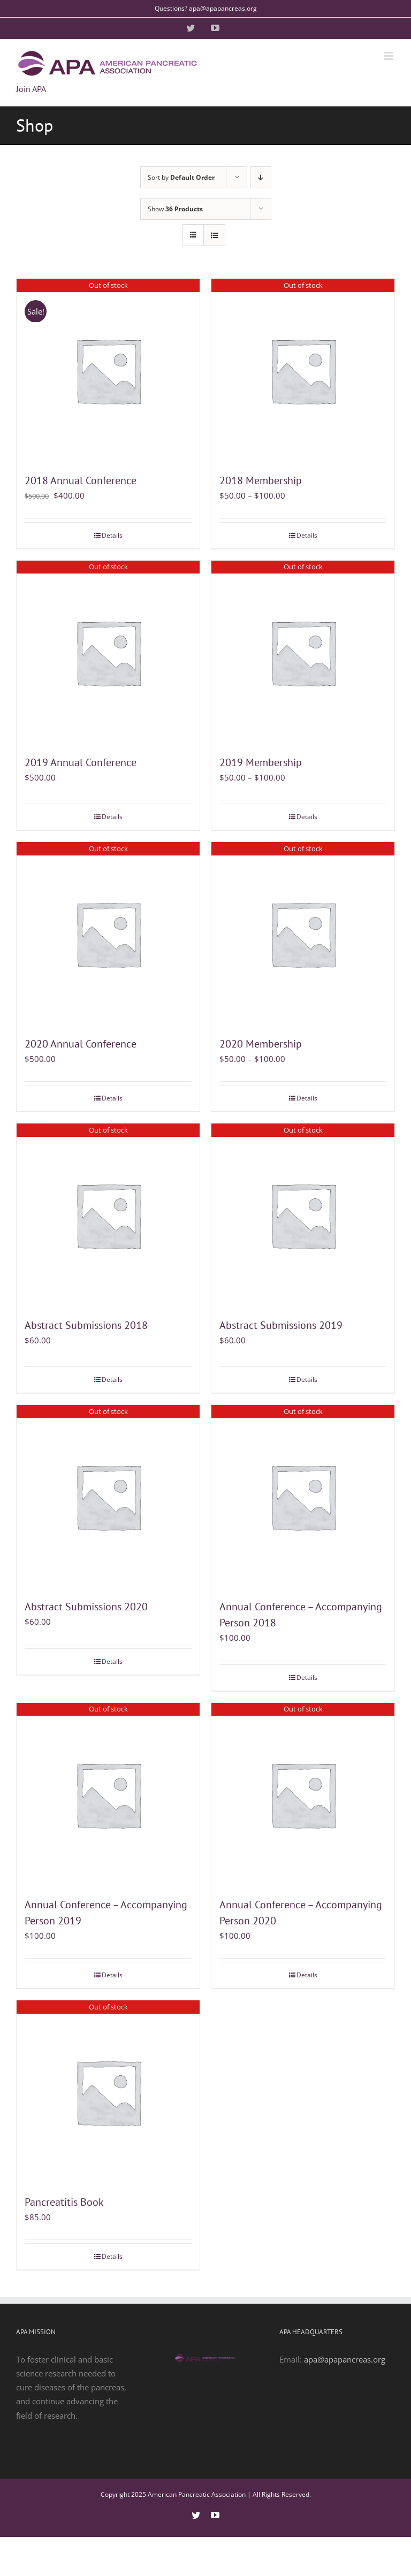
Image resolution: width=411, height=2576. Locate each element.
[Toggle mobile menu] (389, 56)
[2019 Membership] (302, 652)
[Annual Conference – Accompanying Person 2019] (108, 1794)
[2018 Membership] (302, 370)
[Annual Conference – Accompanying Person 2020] (302, 1794)
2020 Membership (260, 1044)
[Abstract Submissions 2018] (108, 1214)
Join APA (31, 88)
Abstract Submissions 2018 (86, 1325)
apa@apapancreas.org (344, 2359)
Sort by (181, 177)
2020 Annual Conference (80, 1044)
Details (112, 535)
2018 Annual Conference (80, 480)
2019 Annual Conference (80, 762)
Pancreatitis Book (64, 2202)
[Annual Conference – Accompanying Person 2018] (302, 1496)
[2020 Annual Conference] (108, 933)
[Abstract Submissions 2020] (108, 1496)
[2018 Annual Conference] (108, 370)
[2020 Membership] (302, 933)
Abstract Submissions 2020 (86, 1607)
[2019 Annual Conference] (108, 652)
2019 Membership (260, 762)
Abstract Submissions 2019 (280, 1325)
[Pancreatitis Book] (108, 2091)
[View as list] (214, 235)
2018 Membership (260, 480)
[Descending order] (260, 177)
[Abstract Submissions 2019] (302, 1214)
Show (175, 208)
